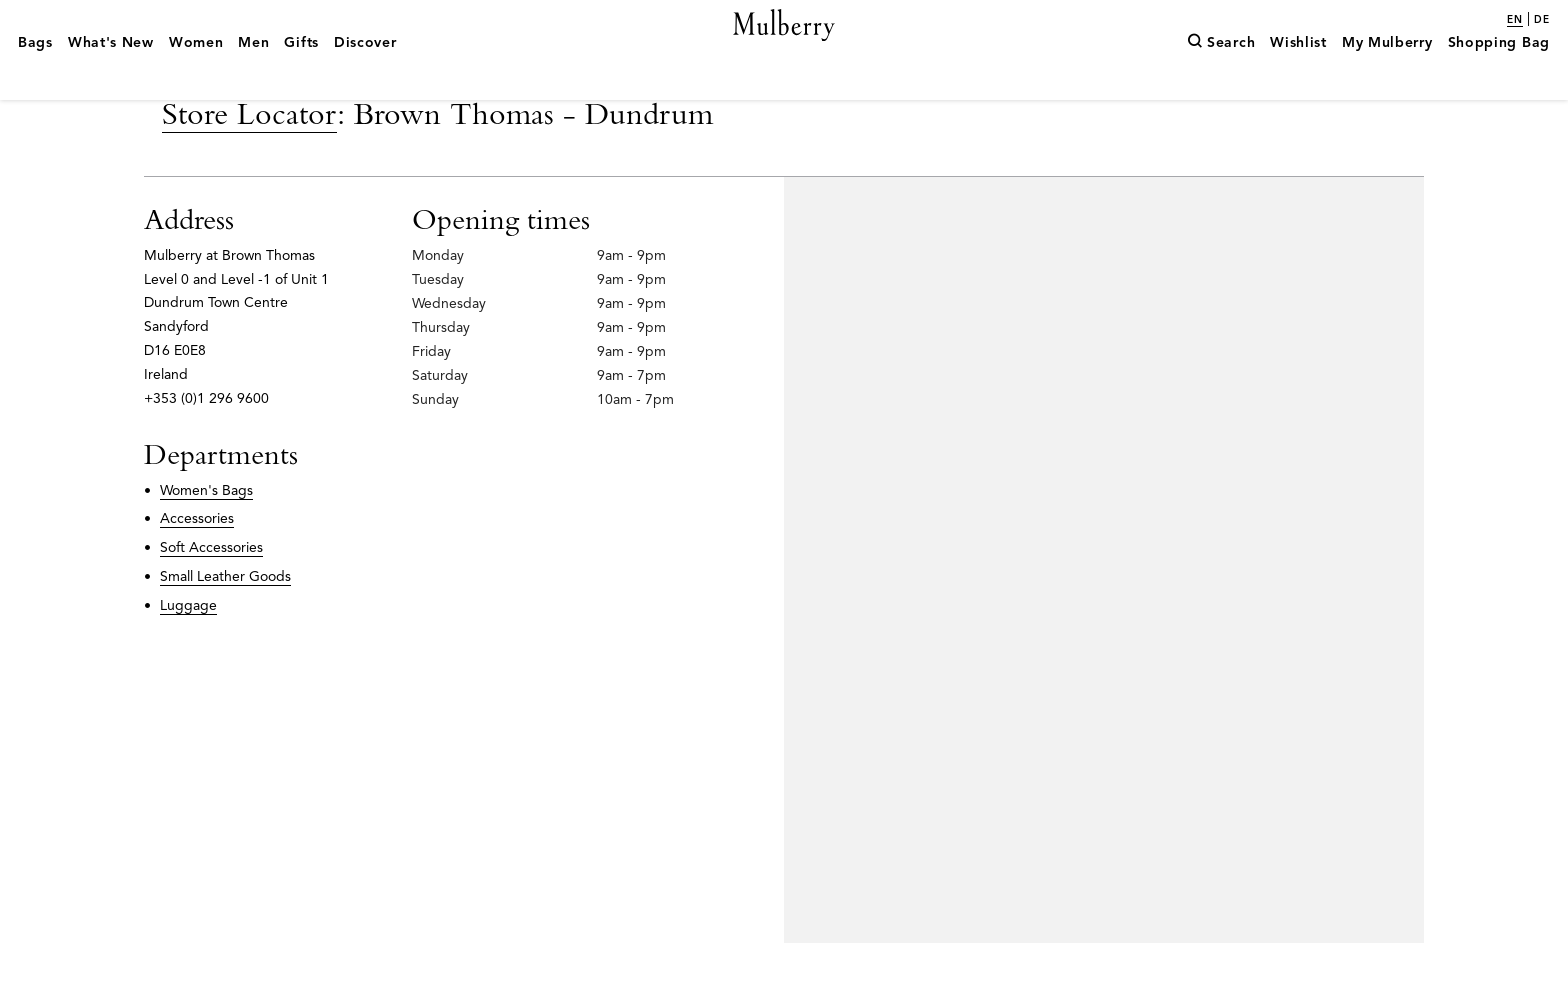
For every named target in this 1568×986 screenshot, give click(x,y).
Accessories (197, 561)
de (1542, 20)
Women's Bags (206, 533)
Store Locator (249, 155)
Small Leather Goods (225, 619)
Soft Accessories (211, 590)
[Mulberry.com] (784, 48)
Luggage (188, 648)
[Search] (1221, 73)
